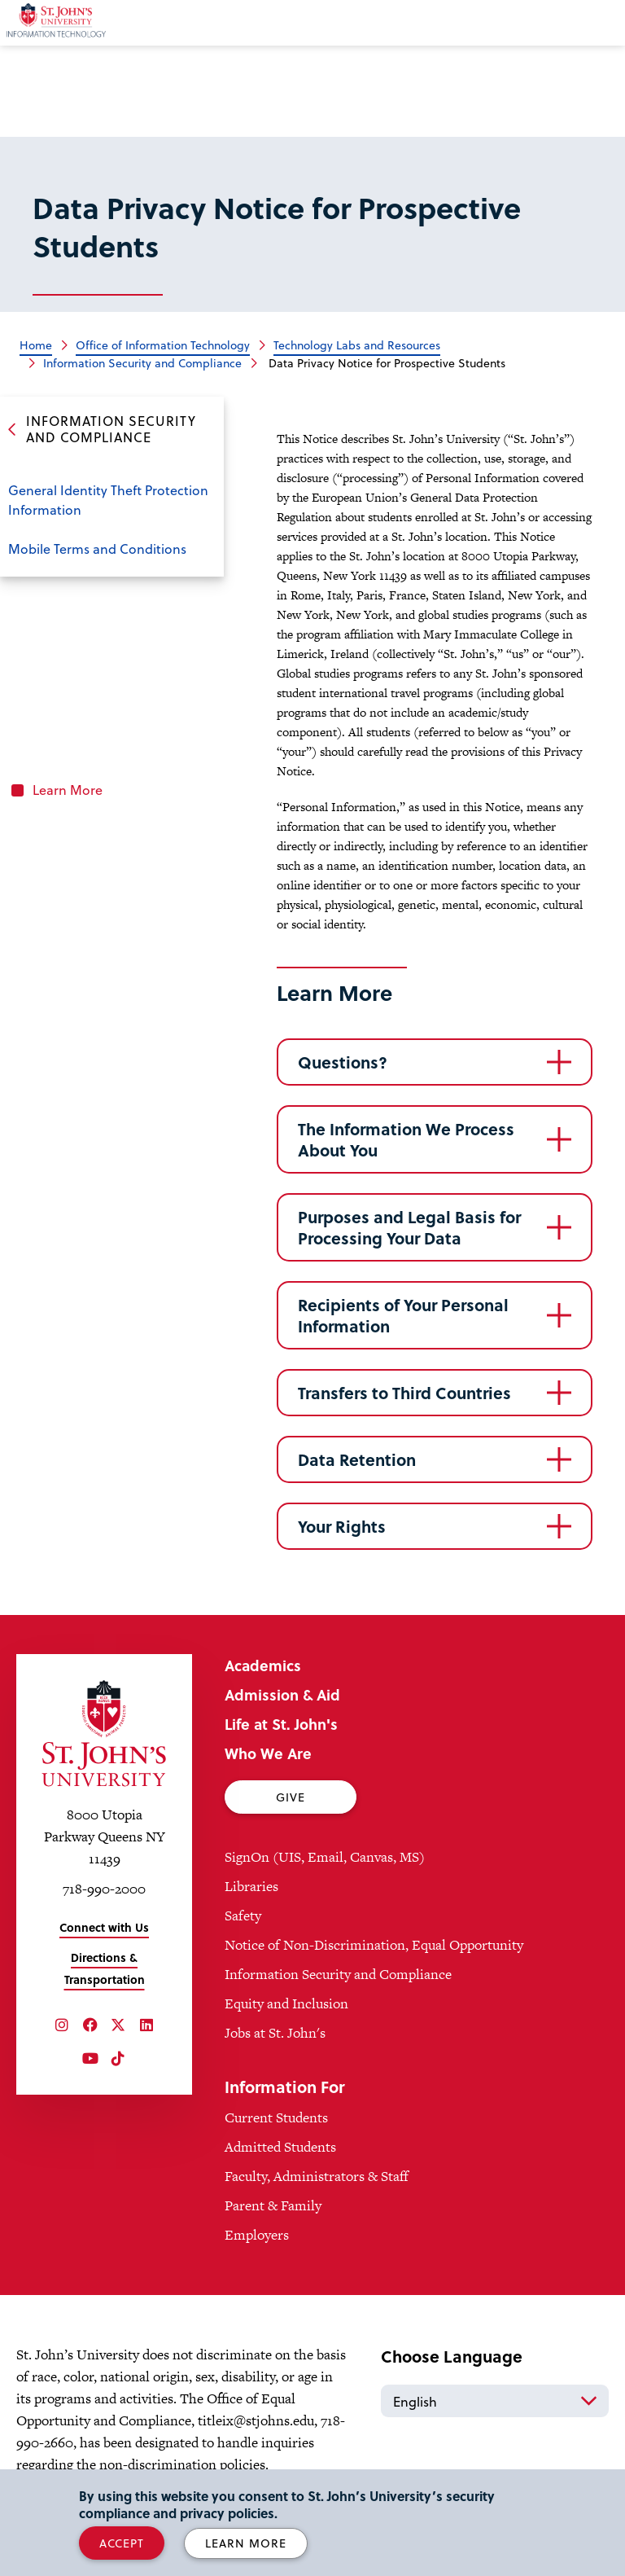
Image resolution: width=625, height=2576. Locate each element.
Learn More (68, 789)
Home (36, 344)
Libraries (251, 1886)
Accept (121, 2543)
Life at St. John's (281, 1724)
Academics (263, 1665)
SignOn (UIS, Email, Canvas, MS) (325, 1857)
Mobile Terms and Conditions (97, 548)
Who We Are (268, 1753)
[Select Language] (495, 2401)
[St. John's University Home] (104, 1733)
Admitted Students (280, 2147)
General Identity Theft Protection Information (108, 500)
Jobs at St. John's (275, 2033)
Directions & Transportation (104, 1968)
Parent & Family (273, 2205)
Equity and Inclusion (286, 2003)
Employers (257, 2235)
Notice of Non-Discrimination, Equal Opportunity (374, 1945)
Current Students (276, 2117)
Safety (243, 1915)
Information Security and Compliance (142, 362)
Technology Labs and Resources (356, 344)
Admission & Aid (282, 1694)
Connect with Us (104, 1927)
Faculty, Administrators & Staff (317, 2176)
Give (290, 1797)
